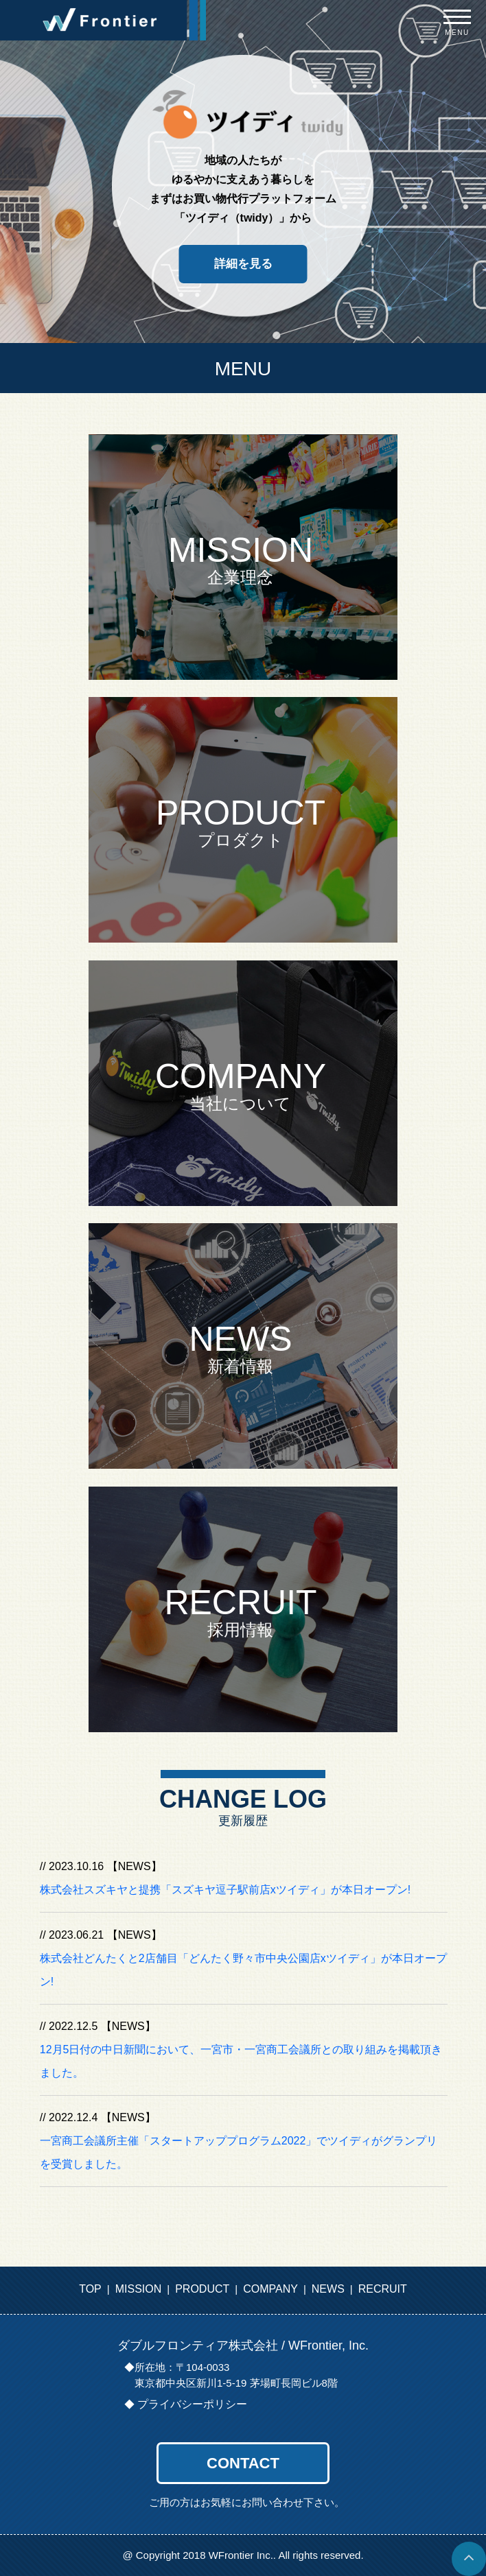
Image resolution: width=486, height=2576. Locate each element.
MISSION (138, 2289)
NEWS (328, 2289)
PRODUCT (202, 2289)
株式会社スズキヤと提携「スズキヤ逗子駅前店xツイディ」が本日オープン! (225, 1889)
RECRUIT (382, 2289)
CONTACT (243, 2463)
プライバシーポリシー (192, 2404)
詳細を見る (243, 263)
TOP (90, 2289)
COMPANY (270, 2289)
